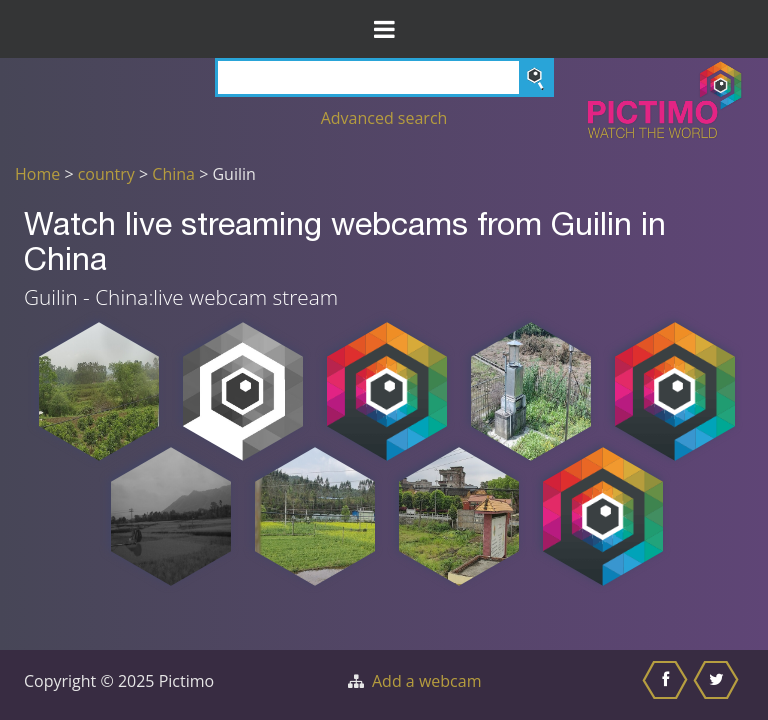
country (106, 174)
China (173, 174)
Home (37, 174)
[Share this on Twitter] (718, 685)
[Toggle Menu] (384, 29)
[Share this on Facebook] (667, 685)
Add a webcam (426, 681)
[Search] (384, 77)
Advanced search (384, 118)
